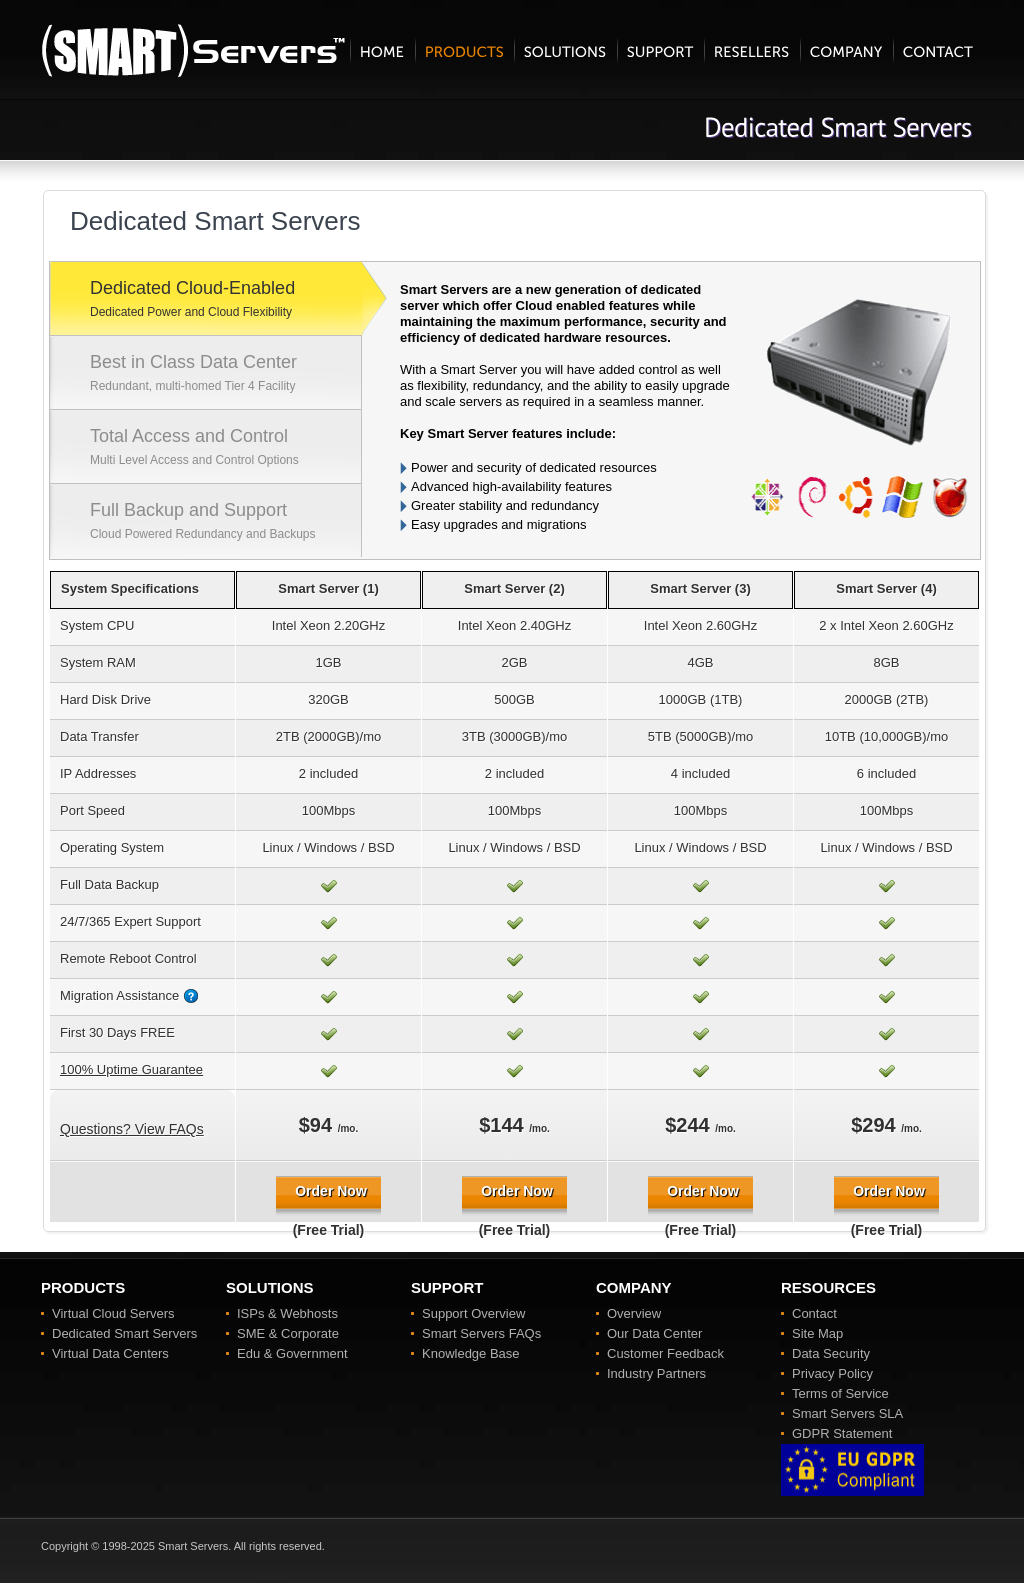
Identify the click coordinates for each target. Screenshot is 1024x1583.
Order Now (331, 1191)
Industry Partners (656, 1373)
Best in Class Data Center (225, 375)
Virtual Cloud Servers (113, 1313)
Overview (634, 1313)
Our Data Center (654, 1333)
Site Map (817, 1333)
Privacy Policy (832, 1373)
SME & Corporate (288, 1333)
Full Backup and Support (225, 523)
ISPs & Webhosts (287, 1313)
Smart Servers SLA (847, 1413)
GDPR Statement (842, 1433)
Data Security (831, 1353)
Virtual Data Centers (110, 1353)
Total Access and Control (225, 449)
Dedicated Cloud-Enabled (225, 301)
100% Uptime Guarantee (131, 1069)
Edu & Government (292, 1353)
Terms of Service (840, 1393)
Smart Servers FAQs (481, 1333)
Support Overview (473, 1313)
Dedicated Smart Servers (124, 1333)
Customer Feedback (665, 1353)
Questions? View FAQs (132, 1129)
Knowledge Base (471, 1353)
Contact (814, 1313)
